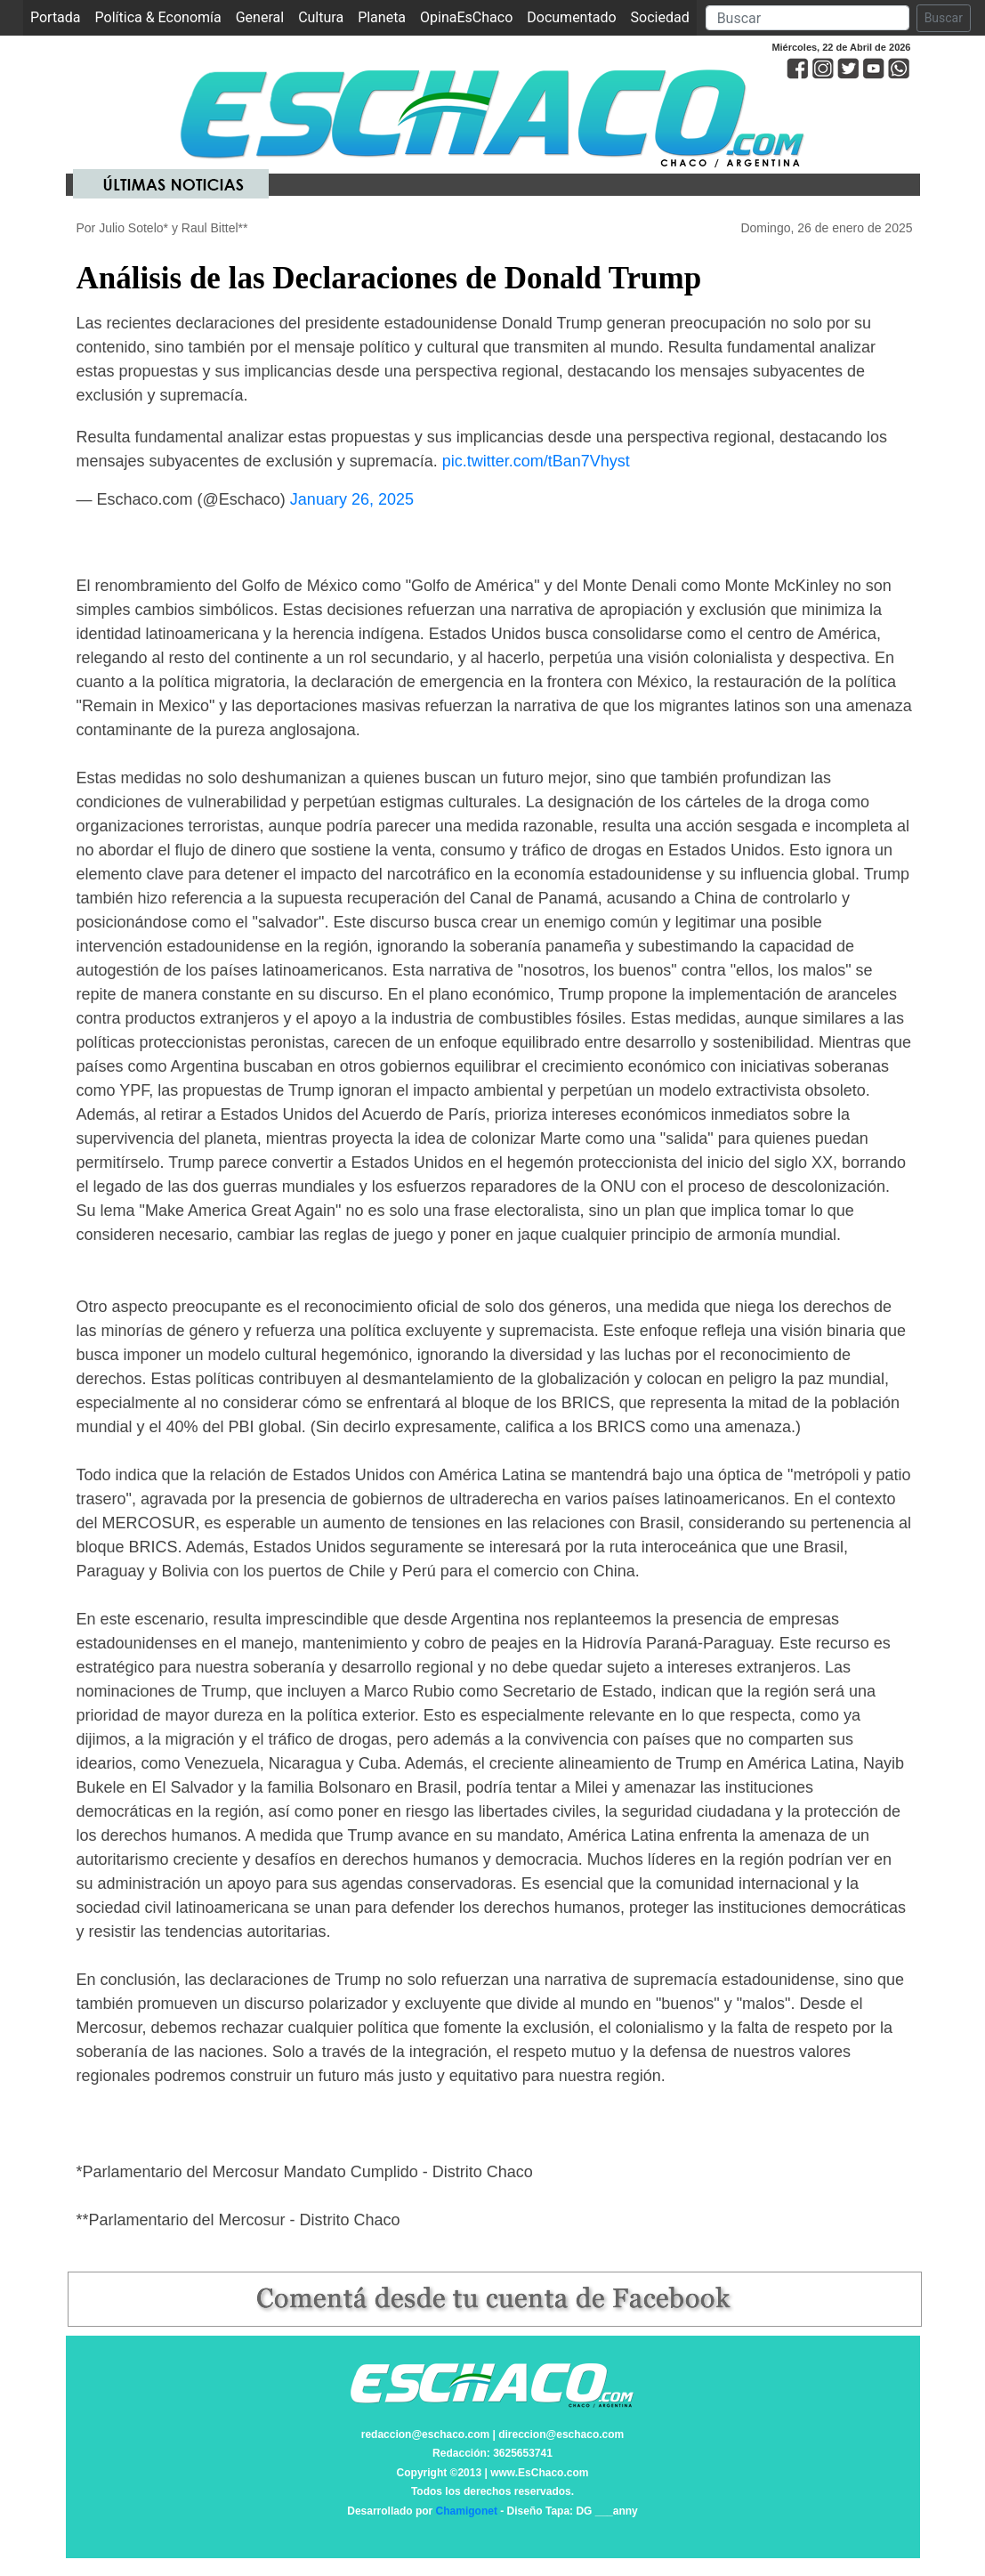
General (260, 17)
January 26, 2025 (352, 499)
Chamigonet (466, 2511)
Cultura (320, 17)
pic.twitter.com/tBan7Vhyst (536, 461)
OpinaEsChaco (466, 17)
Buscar (943, 18)
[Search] (807, 17)
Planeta (382, 17)
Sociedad (660, 17)
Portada (59, 16)
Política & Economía (158, 17)
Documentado (571, 17)
